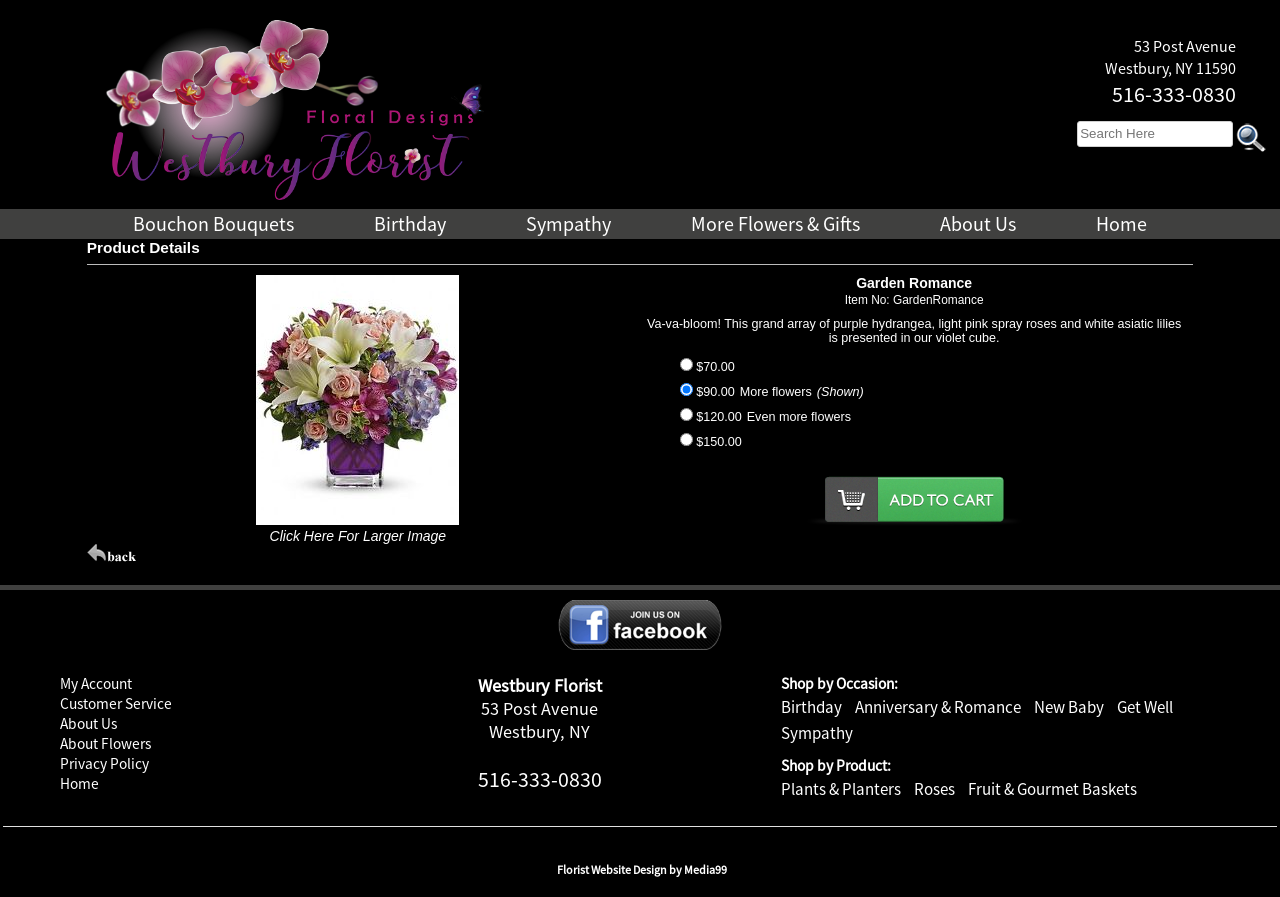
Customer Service (116, 703)
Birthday (811, 707)
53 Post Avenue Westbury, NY (539, 720)
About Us (88, 723)
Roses (934, 789)
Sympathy (817, 733)
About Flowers (105, 743)
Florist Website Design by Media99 (642, 869)
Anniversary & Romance (938, 707)
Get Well (1145, 707)
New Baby (1069, 707)
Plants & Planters (841, 789)
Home (79, 783)
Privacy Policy (104, 763)
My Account (96, 683)
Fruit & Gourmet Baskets (1052, 789)
